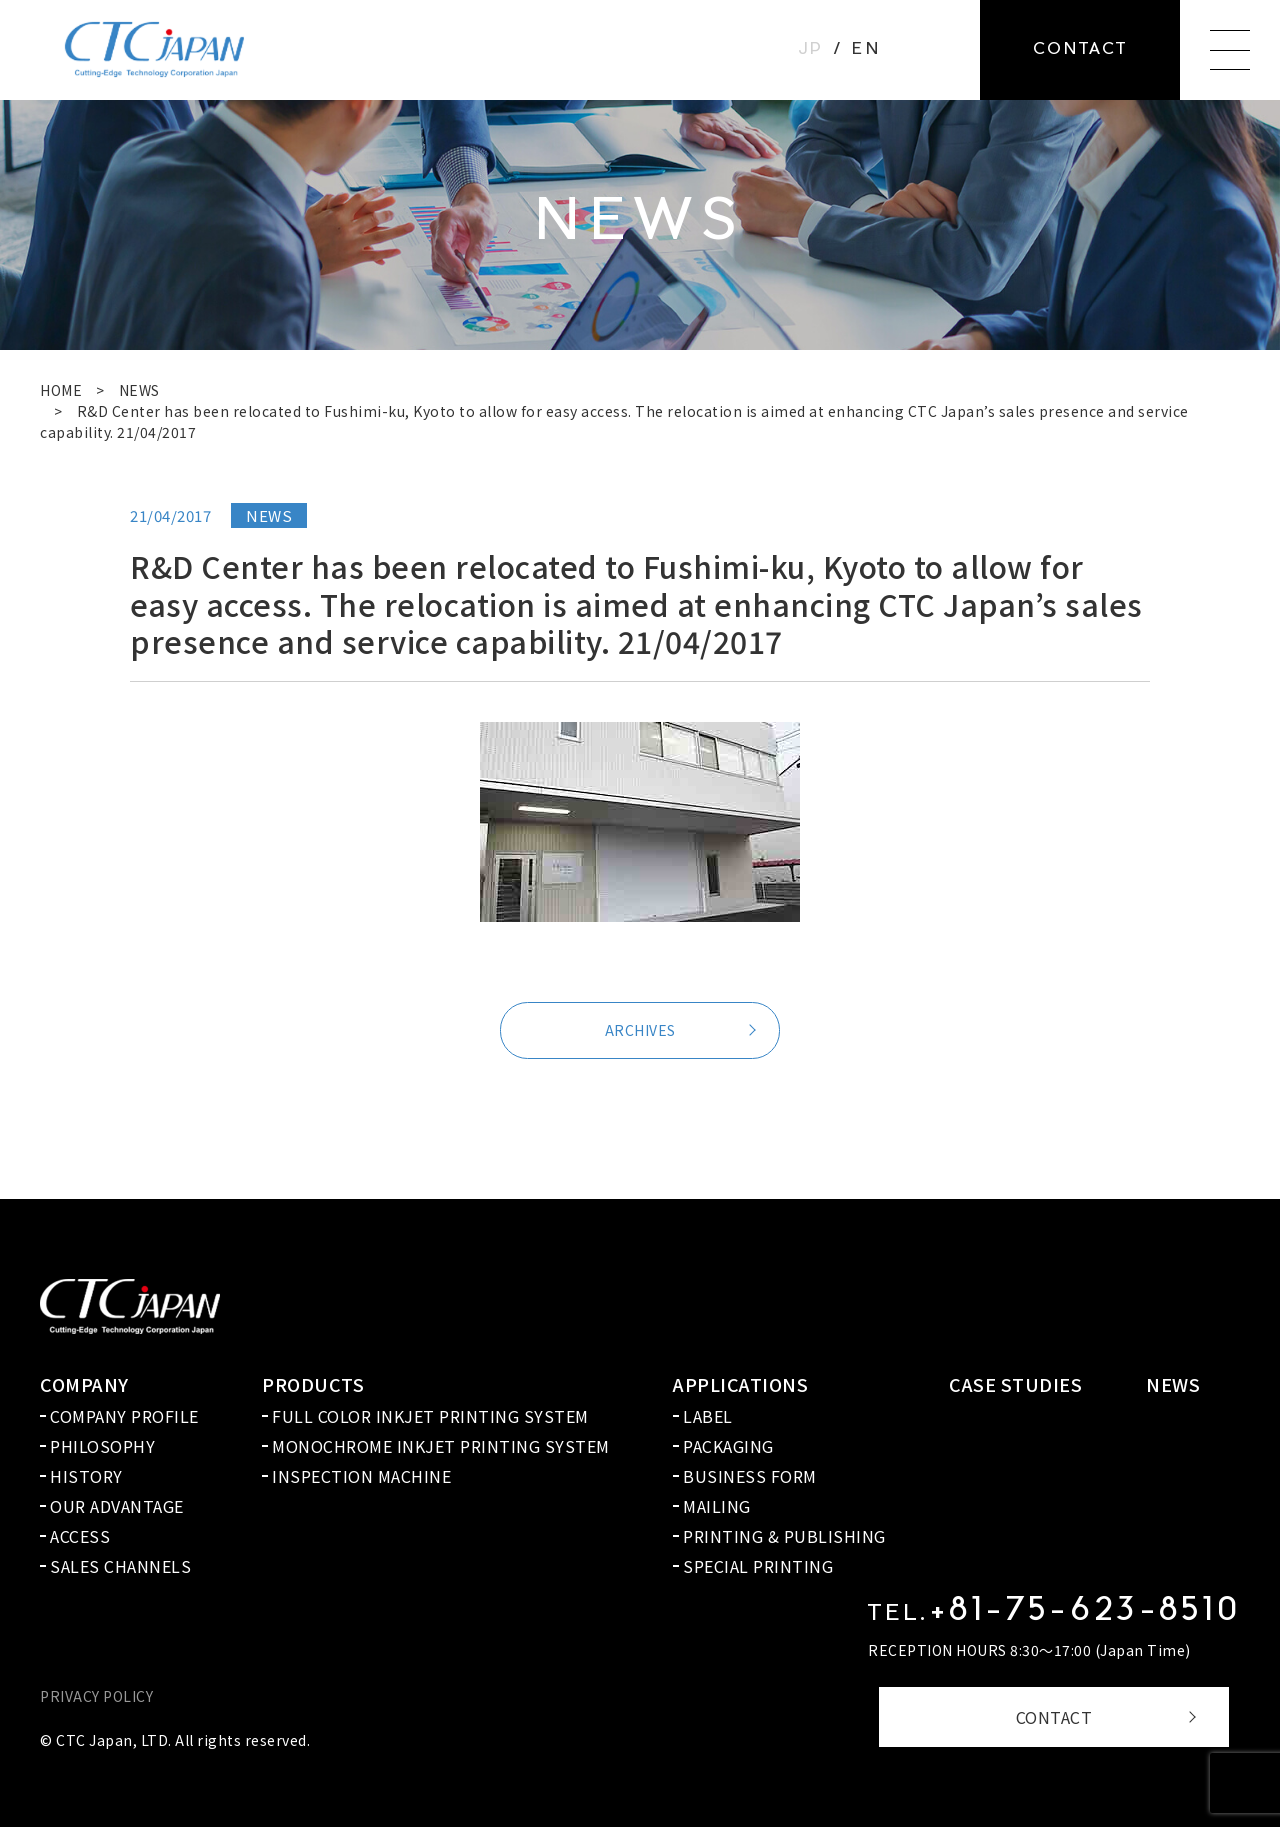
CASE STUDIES (1015, 1384)
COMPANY (84, 1384)
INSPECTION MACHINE (361, 1476)
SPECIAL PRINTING (758, 1566)
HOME (61, 390)
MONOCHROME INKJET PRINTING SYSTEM (441, 1446)
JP (811, 50)
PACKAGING (728, 1446)
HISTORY (86, 1476)
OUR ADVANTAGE (117, 1506)
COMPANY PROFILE (124, 1416)
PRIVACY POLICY (96, 1696)
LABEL (708, 1416)
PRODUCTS (313, 1384)
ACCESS (80, 1536)
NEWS (139, 390)
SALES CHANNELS (120, 1566)
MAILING (717, 1506)
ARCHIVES (640, 1030)
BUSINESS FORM (750, 1476)
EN (866, 50)
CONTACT (1054, 1717)
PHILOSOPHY (102, 1446)
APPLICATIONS (740, 1384)
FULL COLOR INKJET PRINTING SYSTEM (430, 1416)
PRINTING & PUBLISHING (784, 1536)
